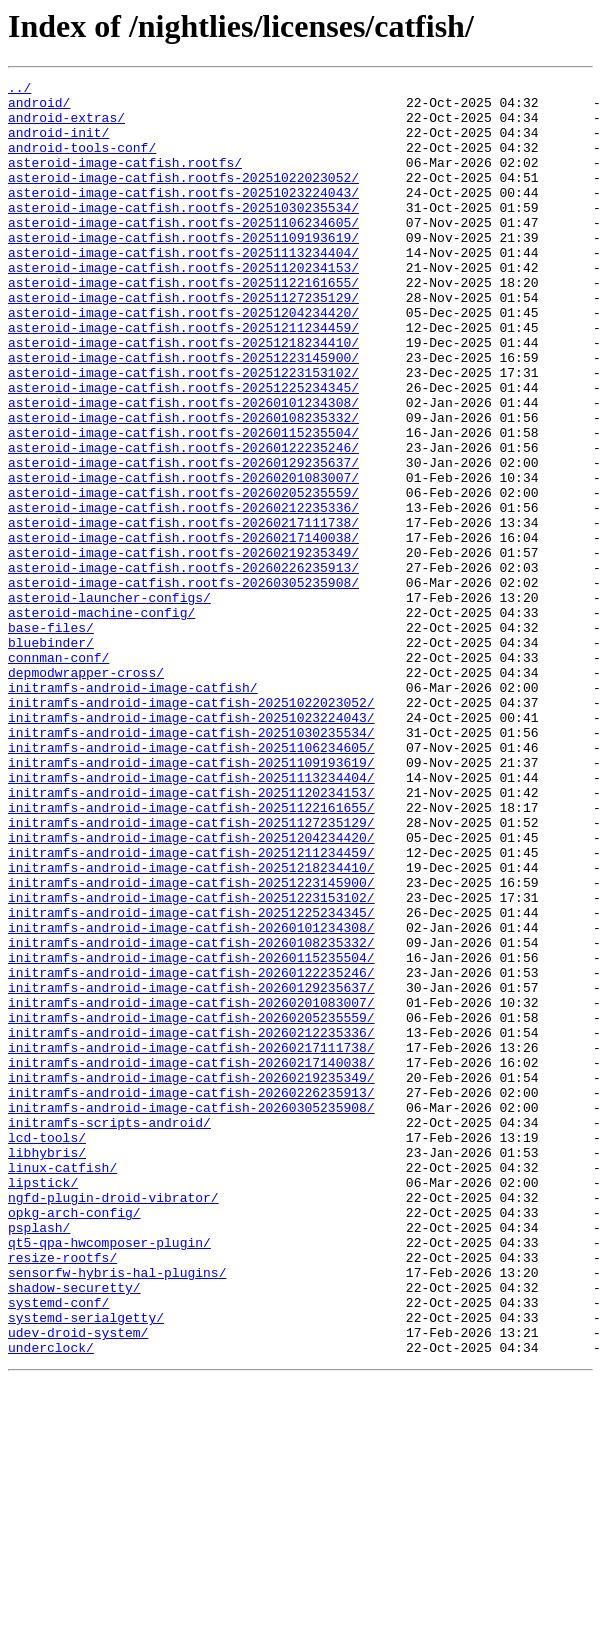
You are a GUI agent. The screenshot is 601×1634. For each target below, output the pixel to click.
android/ (39, 108)
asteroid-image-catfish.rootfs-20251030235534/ (183, 234)
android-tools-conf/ (82, 162)
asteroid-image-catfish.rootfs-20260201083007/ (183, 558)
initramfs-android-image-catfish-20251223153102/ (191, 1062)
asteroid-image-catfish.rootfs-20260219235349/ (183, 648)
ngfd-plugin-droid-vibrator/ (113, 1422)
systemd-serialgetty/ (86, 1566)
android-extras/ (66, 126)
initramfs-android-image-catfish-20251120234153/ (191, 936)
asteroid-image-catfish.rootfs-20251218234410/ (183, 396)
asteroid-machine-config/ (101, 720)
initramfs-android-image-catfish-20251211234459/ (191, 1008)
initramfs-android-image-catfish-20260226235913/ (191, 1296)
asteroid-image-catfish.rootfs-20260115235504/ (183, 504)
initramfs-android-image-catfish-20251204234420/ (191, 990)
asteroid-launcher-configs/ (109, 702)
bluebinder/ (51, 756)
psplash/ (39, 1458)
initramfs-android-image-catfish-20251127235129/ (191, 972)
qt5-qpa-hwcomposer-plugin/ (109, 1476)
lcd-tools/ (47, 1350)
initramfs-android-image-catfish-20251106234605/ (191, 882)
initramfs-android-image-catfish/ (133, 810)
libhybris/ (47, 1368)
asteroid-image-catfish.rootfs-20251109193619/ (183, 270)
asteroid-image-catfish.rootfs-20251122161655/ (183, 324)
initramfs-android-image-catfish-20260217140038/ (191, 1260)
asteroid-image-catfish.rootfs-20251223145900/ (183, 414)
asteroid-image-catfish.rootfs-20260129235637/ (183, 540)
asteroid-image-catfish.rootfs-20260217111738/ (183, 612)
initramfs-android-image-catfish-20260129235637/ (191, 1170)
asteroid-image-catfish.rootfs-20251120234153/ (183, 306)
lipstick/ (43, 1404)
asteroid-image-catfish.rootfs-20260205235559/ (183, 576)
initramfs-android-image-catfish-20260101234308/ (191, 1098)
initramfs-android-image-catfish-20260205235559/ (191, 1206)
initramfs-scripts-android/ (109, 1332)
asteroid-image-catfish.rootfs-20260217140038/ (183, 630)
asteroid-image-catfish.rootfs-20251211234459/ (183, 378)
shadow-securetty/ (74, 1530)
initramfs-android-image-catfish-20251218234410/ (191, 1026)
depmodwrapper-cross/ (86, 792)
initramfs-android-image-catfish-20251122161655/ (191, 954)
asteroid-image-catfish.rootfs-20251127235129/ (183, 342)
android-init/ (58, 144)
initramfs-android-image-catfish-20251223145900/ (191, 1044)
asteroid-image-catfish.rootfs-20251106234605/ (183, 252)
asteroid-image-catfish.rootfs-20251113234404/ (183, 288)
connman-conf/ (58, 774)
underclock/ (51, 1602)
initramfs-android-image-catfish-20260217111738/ (191, 1242)
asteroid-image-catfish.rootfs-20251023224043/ (183, 216)
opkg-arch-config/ (74, 1440)
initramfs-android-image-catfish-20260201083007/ (191, 1188)
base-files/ (51, 738)
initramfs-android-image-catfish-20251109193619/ (191, 900)
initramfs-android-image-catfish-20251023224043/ (191, 846)
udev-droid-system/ (78, 1584)
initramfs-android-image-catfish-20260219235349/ (191, 1278)
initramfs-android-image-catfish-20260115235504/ (191, 1134)
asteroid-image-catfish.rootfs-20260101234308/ (183, 468)
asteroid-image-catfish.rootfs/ (125, 180)
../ (19, 90)
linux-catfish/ (62, 1386)
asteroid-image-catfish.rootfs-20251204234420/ (183, 360)
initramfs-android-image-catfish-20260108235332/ (191, 1116)
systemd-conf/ (58, 1548)
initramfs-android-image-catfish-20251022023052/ (191, 828)
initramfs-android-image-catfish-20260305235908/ (191, 1314)
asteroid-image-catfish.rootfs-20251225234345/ (183, 450)
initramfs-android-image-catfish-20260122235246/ (191, 1152)
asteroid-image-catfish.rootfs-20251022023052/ (183, 198)
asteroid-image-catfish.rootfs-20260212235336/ (183, 594)
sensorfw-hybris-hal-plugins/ (117, 1512)
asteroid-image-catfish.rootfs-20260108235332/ (183, 486)
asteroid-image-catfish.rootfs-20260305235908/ (183, 684)
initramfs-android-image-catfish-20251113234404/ (191, 918)
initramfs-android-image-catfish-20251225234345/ (191, 1080)
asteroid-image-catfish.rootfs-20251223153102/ (183, 432)
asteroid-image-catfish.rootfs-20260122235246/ (183, 522)
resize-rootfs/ (62, 1494)
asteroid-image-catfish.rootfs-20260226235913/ (183, 666)
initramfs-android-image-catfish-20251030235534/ (191, 864)
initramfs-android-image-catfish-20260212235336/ (191, 1224)
